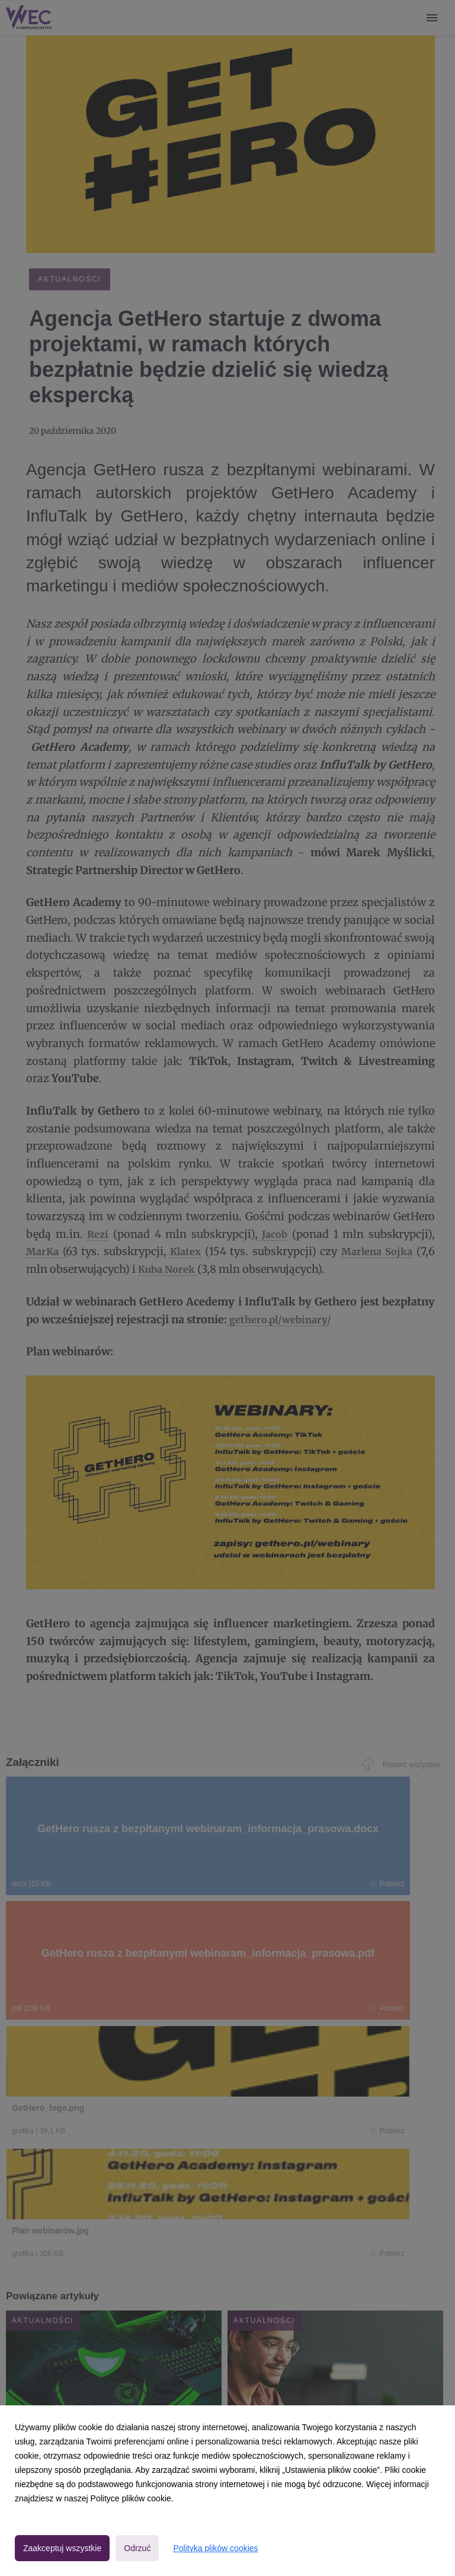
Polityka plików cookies (215, 2548)
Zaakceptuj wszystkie (62, 2548)
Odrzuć (137, 2548)
